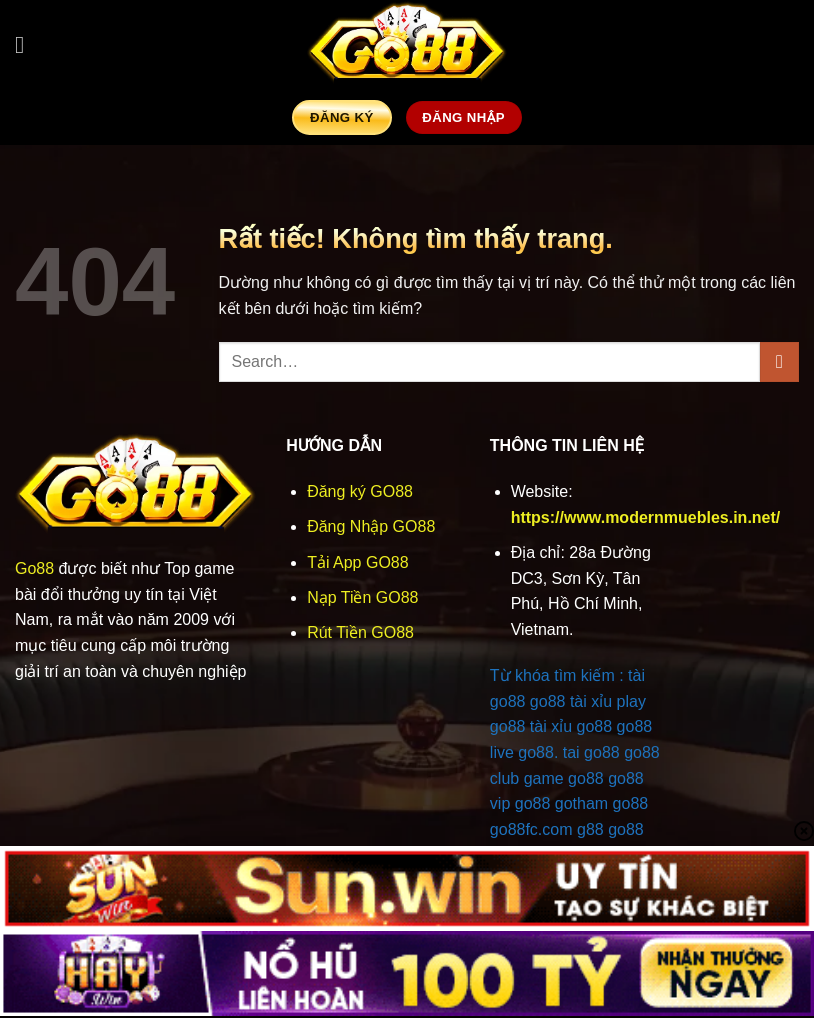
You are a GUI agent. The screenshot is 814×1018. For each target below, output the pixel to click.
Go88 (34, 568)
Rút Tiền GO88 (360, 632)
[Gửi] (779, 361)
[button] (27, 44)
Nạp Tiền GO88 (362, 597)
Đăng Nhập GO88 (371, 526)
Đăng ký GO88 (360, 491)
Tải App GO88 (358, 562)
